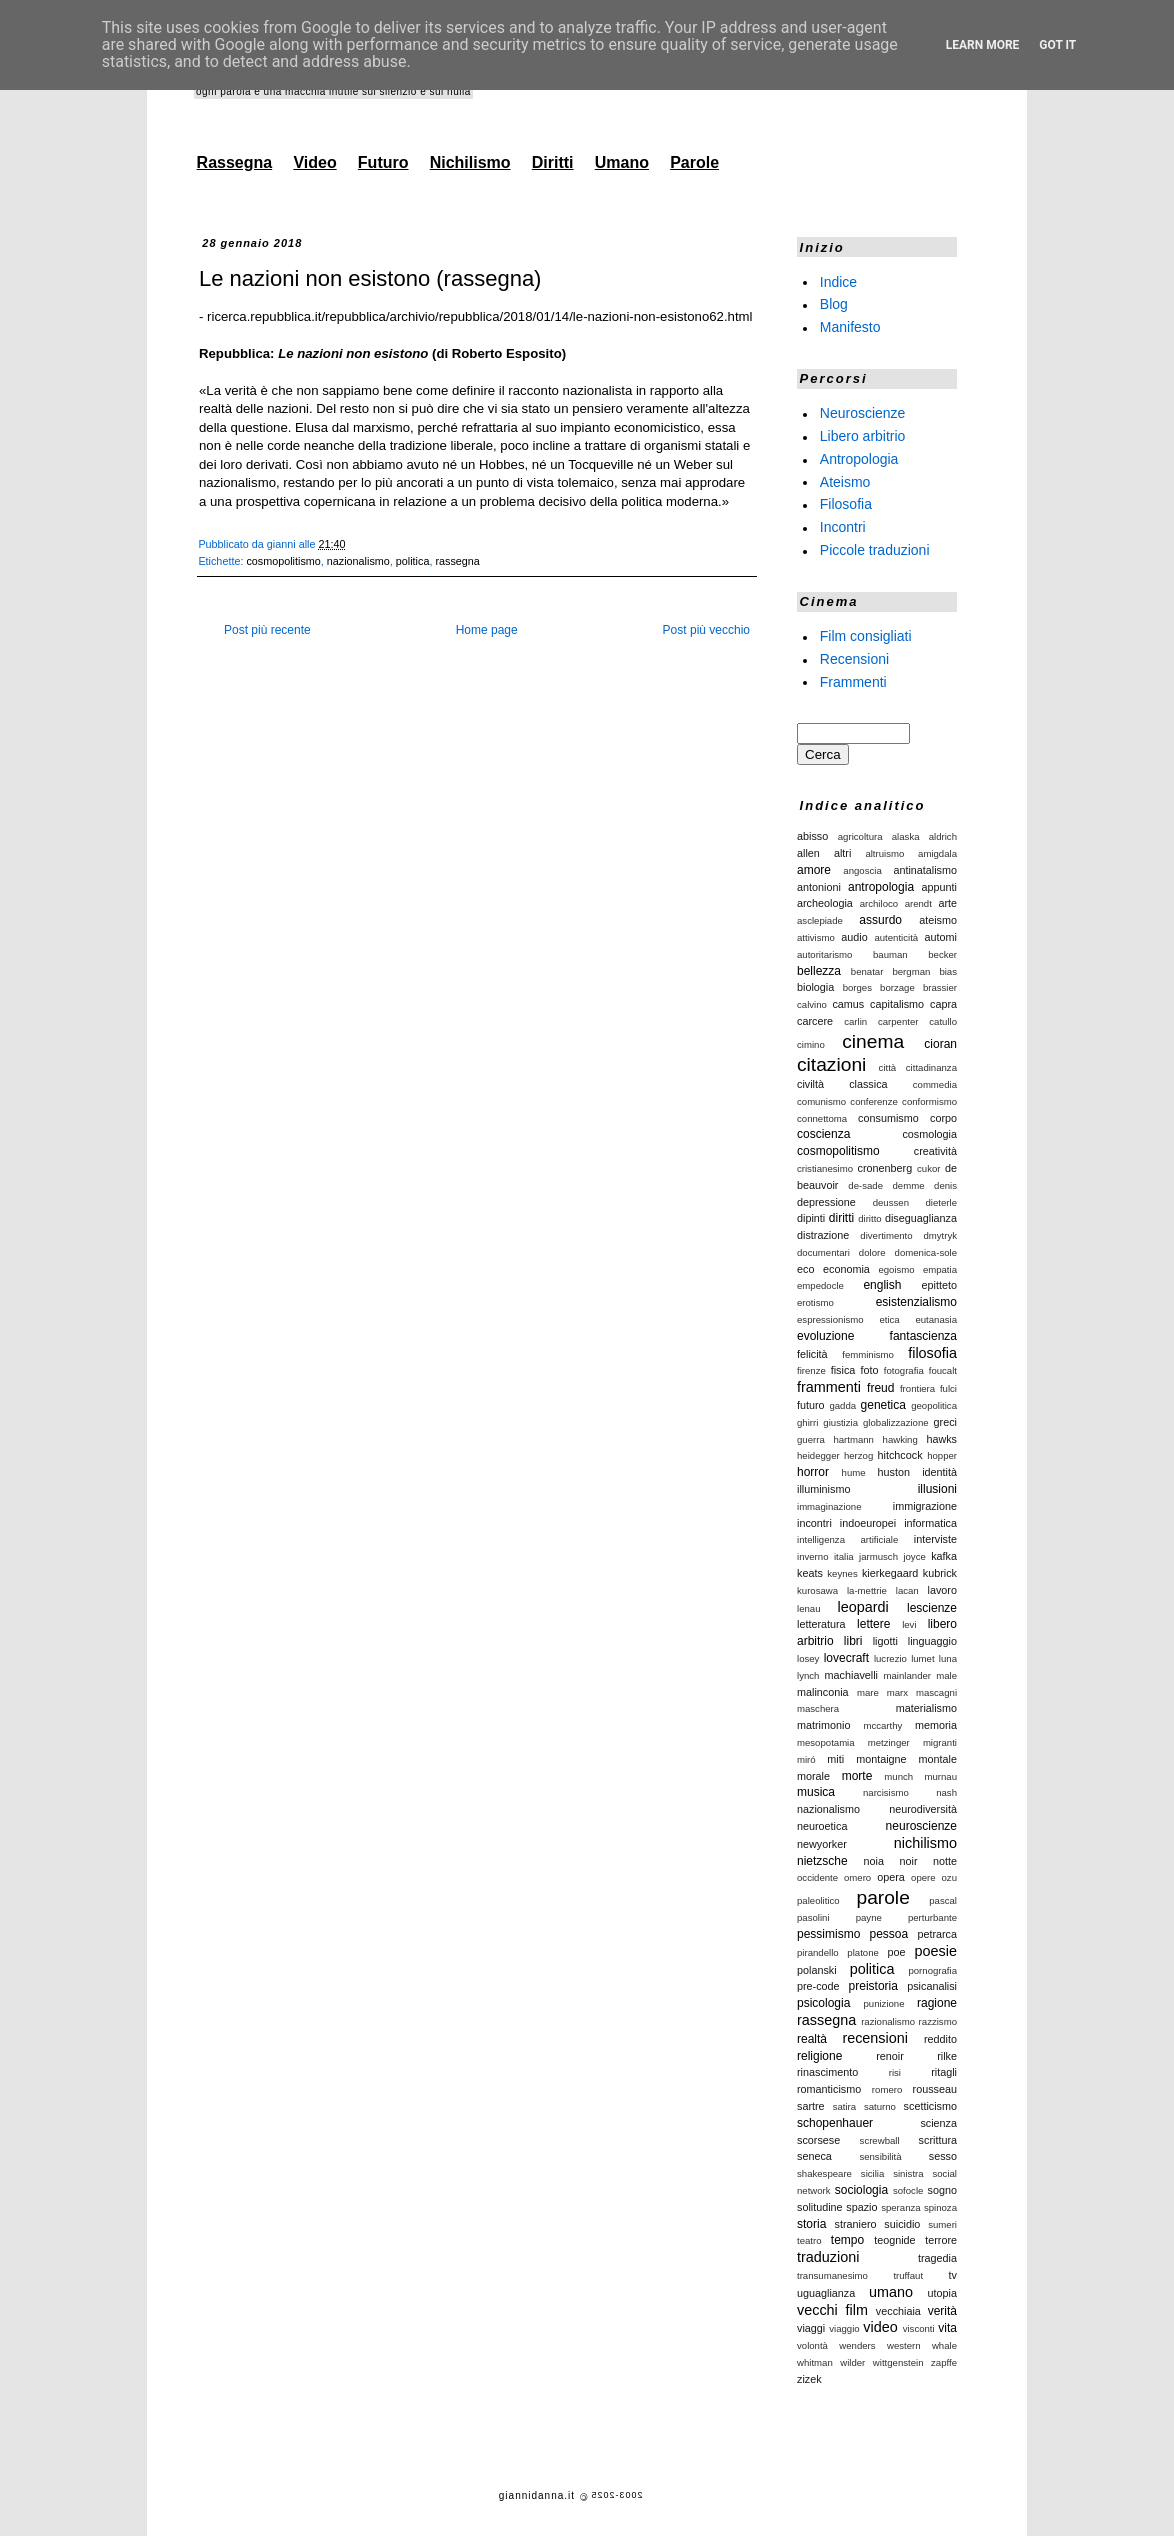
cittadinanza (931, 1067)
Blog (834, 304)
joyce (914, 1556)
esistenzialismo (916, 1302)
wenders (857, 2345)
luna (948, 1658)
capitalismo (897, 1004)
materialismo (926, 1708)
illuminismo (823, 1489)
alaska (906, 836)
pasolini (813, 1917)
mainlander (907, 1675)
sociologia (861, 2190)
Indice (838, 281)
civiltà (810, 1084)
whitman (815, 2362)
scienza (938, 2123)
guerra (811, 1439)
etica (889, 1319)
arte (947, 903)
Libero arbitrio (863, 436)
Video (314, 162)
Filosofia (846, 504)
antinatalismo (925, 870)
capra (943, 1004)
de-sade (865, 1185)
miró (806, 1759)
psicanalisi (932, 1986)
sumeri (942, 2224)
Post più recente (267, 630)
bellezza (819, 971)
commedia (935, 1084)
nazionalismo (358, 561)
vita (947, 2328)
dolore (872, 1252)
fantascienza (923, 1336)
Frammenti (853, 681)
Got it (1057, 45)
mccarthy (882, 1725)
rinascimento (827, 2072)
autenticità (896, 937)
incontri (814, 1523)
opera (891, 1877)
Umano (622, 162)
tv (953, 2275)
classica (868, 1084)
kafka (944, 1556)
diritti (841, 1218)
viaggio (844, 2328)
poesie (936, 1951)
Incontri (843, 527)
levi (909, 1624)
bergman (911, 971)
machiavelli (851, 1675)
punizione (883, 2003)
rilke (947, 2056)
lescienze (932, 1608)
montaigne (881, 1759)
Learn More (983, 45)
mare (868, 1692)
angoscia (862, 870)
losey (808, 1658)
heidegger (818, 1455)
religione (819, 2056)
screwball (880, 2140)
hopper (942, 1455)
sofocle (908, 2190)
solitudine (820, 2207)
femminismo (868, 1354)
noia (874, 1861)
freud (880, 1388)
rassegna (457, 561)
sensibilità (880, 2156)
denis (945, 1185)
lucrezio (890, 1658)
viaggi (811, 2328)
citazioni (831, 1064)
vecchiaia (898, 2311)
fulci (948, 1388)
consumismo (888, 1118)
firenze (811, 1370)
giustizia (840, 1422)
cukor (928, 1168)
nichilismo (925, 1843)
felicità (812, 1354)
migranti (940, 1742)
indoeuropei (868, 1523)
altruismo (884, 853)
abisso (812, 836)
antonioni (819, 887)
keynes (842, 1573)
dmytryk (940, 1235)
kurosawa (817, 1590)
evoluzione (825, 1336)
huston (894, 1472)
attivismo (816, 937)
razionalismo (888, 2021)
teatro (809, 2240)
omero (857, 1877)
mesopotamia (826, 1742)
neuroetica (822, 1826)
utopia (942, 2293)
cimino (811, 1044)
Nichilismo (470, 162)
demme (909, 1185)
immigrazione (925, 1506)
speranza (900, 2207)
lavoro (942, 1590)
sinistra (908, 2173)
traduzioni (828, 2257)
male (946, 1675)
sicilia (872, 2173)
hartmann (853, 1439)
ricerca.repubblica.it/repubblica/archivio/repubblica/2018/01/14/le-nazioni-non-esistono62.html (479, 316)
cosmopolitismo (283, 561)
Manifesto (850, 327)
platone (862, 1952)
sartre (811, 2106)
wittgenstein (898, 2362)
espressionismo (830, 1319)
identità (939, 1472)
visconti (919, 2328)
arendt (918, 903)
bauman (890, 954)
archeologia (825, 903)
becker (942, 954)
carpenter (898, 1021)
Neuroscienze (863, 413)
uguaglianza (826, 2293)
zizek (809, 2379)
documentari (823, 1252)
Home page (487, 630)
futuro (811, 1405)
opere (923, 1877)
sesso (943, 2156)
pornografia (932, 1970)
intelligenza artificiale (847, 1539)
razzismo (938, 2021)
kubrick (940, 1573)
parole (882, 1897)
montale (938, 1759)
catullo (943, 1021)
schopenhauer (835, 2123)
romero (887, 2089)
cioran (940, 1044)
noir (908, 1861)
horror (813, 1472)
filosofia (932, 1353)
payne (869, 1917)
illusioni (937, 1489)
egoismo (896, 1269)
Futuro (383, 162)
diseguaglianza (921, 1218)
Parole (694, 162)
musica (816, 1792)
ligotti (885, 1641)
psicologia (823, 2003)
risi (895, 2072)
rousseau (935, 2089)
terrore (941, 2240)
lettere (873, 1624)
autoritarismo (824, 954)
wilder (852, 2362)
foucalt (943, 1370)
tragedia (937, 2258)
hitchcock (900, 1455)
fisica (843, 1370)
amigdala (937, 853)
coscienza (823, 1134)
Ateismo (845, 481)
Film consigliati (866, 636)
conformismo (929, 1101)
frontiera (917, 1388)
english (882, 1285)
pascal (943, 1900)
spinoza (940, 2207)
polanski (817, 1970)
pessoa (889, 1934)
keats (810, 1573)
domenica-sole (926, 1252)
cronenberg (885, 1168)
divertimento (886, 1235)
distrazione (823, 1235)
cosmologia (929, 1134)
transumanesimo (832, 2275)
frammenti (829, 1387)
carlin (855, 1021)
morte (857, 1776)
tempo (847, 2240)
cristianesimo (825, 1168)
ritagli (944, 2072)
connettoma (822, 1118)
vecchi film (832, 2310)
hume (854, 1472)
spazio (861, 2207)
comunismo (821, 1101)
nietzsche (822, 1861)
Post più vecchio (706, 630)
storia (811, 2224)
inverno (812, 1556)
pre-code (818, 1986)
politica (413, 561)
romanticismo (829, 2089)
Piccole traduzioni (875, 550)
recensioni (875, 2038)
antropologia (881, 887)
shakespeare (824, 2173)
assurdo (880, 920)
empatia (940, 1269)
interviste (935, 1539)
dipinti (811, 1218)
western (904, 2345)
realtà (812, 2039)
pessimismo (828, 1934)
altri (842, 853)
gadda (842, 1405)
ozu (949, 1877)
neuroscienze (921, 1826)
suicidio (902, 2224)
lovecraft (846, 1658)
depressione (826, 1202)
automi (941, 937)
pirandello (818, 1952)
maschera (818, 1708)
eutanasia (936, 1319)
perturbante (932, 1917)
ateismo (938, 920)
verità (942, 2311)
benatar (867, 971)
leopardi (862, 1607)
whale (944, 2345)
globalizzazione (896, 1422)
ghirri (807, 1422)
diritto (869, 1218)
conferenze (873, 1101)
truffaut (908, 2275)
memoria (936, 1725)
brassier (940, 987)
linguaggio (932, 1641)
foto (870, 1370)
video (880, 2327)
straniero (856, 2224)
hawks (941, 1439)
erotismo (815, 1302)
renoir (890, 2056)
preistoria (873, 1986)
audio (854, 937)
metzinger (889, 1742)
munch (898, 1776)
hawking (900, 1439)
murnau (940, 1776)
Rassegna (235, 162)
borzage (897, 987)
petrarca (937, 1934)
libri (853, 1641)
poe (897, 1952)
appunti (939, 887)
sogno (942, 2190)
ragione (937, 2003)
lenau (808, 1608)
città (888, 1067)
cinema (873, 1041)
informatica (930, 1523)
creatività (935, 1151)
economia (846, 1269)
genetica (883, 1405)
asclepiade (820, 920)
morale (813, 1776)
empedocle (820, 1285)
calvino (812, 1004)
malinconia (823, 1692)
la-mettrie (867, 1590)
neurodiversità (923, 1809)
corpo (943, 1118)
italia (844, 1556)
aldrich (943, 836)
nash (946, 1792)
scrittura (938, 2140)
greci (945, 1422)
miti (835, 1759)
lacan (907, 1590)
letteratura (821, 1624)
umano (891, 2292)
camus (848, 1004)
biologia (815, 987)
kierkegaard (890, 1573)
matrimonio (823, 1725)
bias (948, 971)
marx (897, 1692)
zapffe (944, 2362)
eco (805, 1269)
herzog (858, 1455)
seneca (814, 2156)
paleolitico (818, 1900)
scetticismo (930, 2106)
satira (844, 2106)
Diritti (553, 162)
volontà (812, 2345)
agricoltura (860, 836)
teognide (894, 2240)
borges (857, 987)
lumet (922, 1658)
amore (814, 870)
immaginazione (829, 1506)
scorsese (818, 2140)
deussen (891, 1202)
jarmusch (878, 1556)
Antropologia (859, 459)
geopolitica (934, 1405)
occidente (817, 1877)
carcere (815, 1021)
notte (945, 1861)
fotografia (904, 1370)
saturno (880, 2106)
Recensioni (854, 659)
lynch (808, 1675)
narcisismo (886, 1792)
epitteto (939, 1285)
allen (808, 853)
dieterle (941, 1202)
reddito (940, 2039)
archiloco (879, 903)
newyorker (822, 1844)
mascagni (936, 1692)
